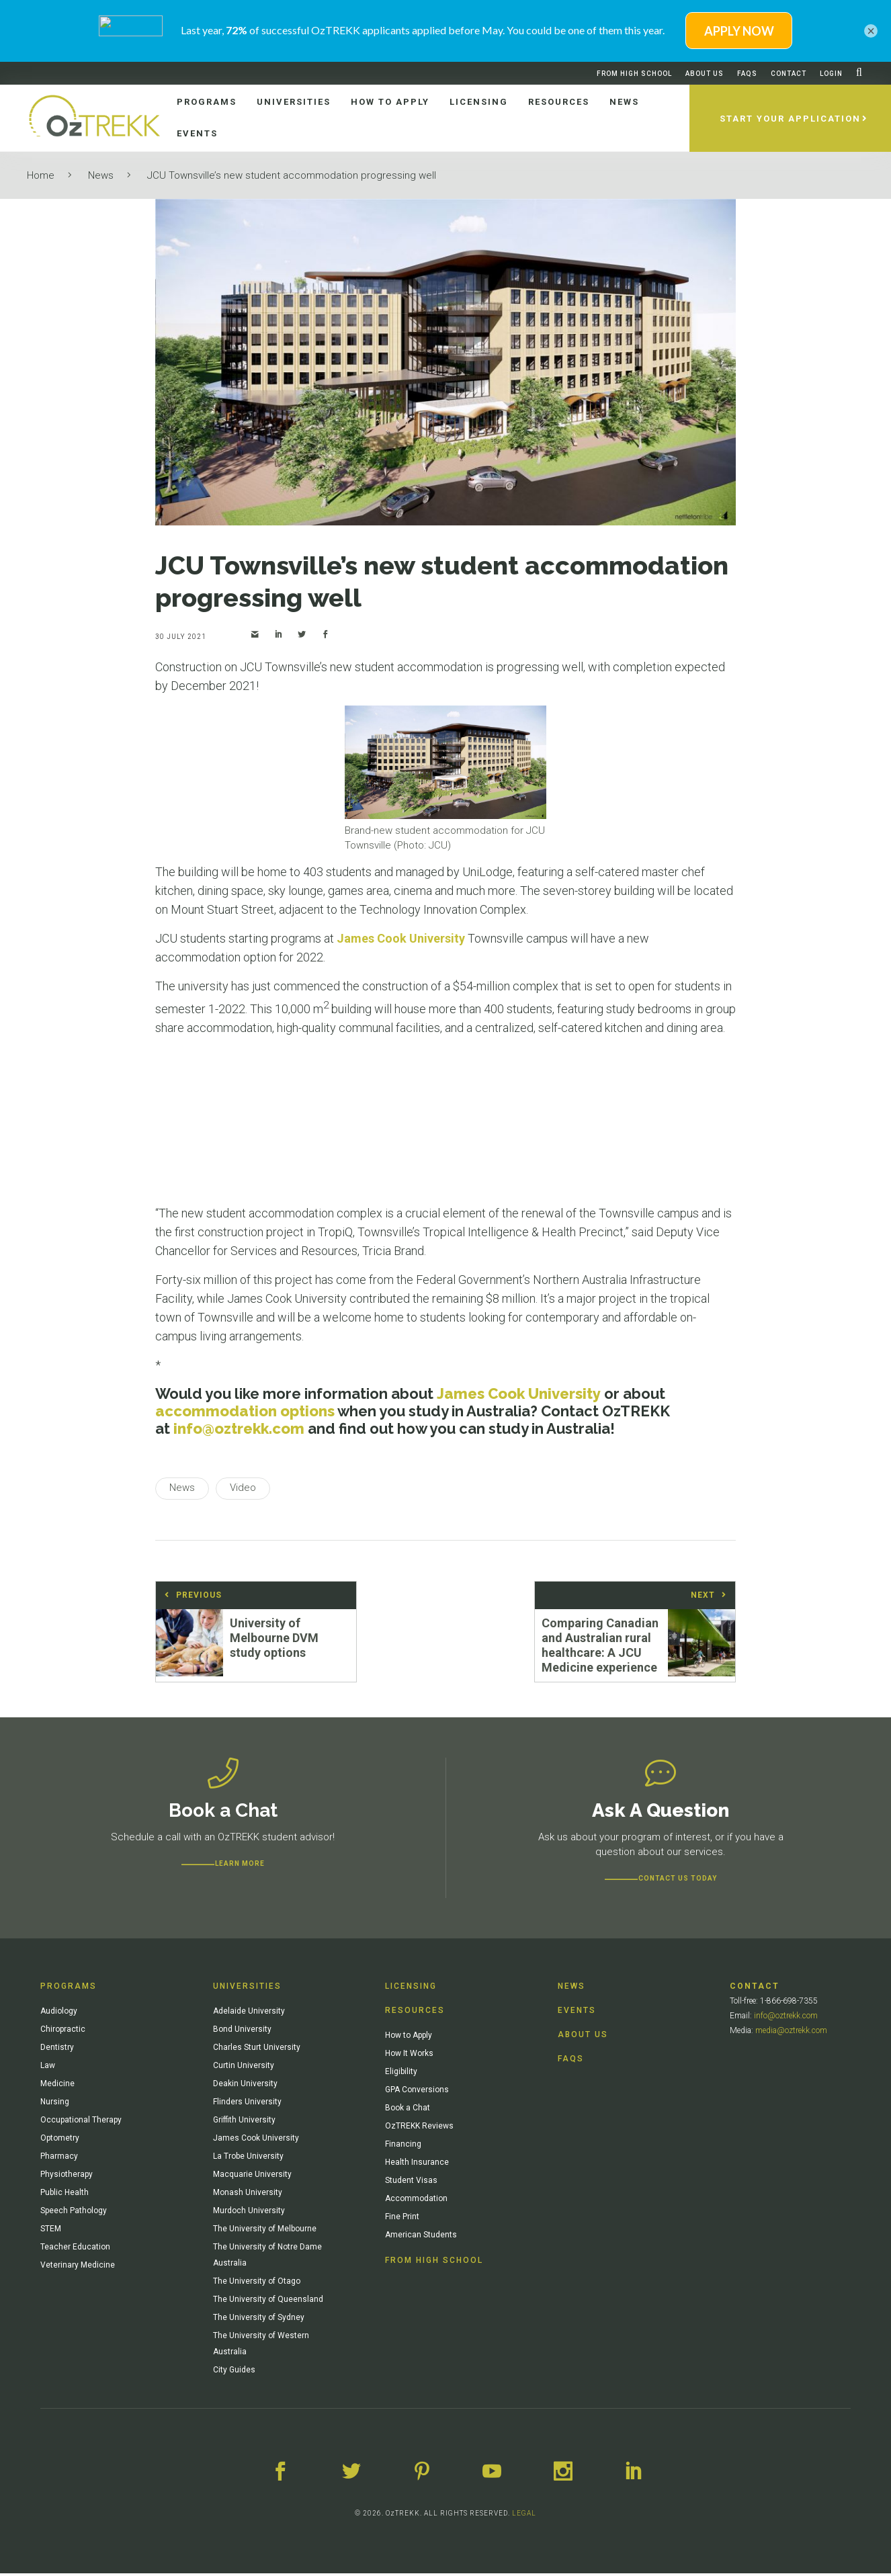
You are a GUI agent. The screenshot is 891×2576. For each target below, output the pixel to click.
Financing (403, 2146)
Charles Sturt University (256, 2050)
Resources (415, 2013)
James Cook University (401, 938)
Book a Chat (407, 2110)
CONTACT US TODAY (677, 1881)
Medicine (57, 2086)
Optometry (59, 2140)
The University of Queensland (268, 2302)
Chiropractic (62, 2031)
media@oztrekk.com (791, 2033)
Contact (788, 73)
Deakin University (245, 2086)
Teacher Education (75, 2249)
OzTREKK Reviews (419, 2128)
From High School (634, 73)
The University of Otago (256, 2283)
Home (40, 175)
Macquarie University (252, 2177)
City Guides (234, 2372)
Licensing (411, 1988)
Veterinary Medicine (77, 2267)
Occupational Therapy (81, 2122)
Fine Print (402, 2219)
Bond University (242, 2031)
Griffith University (244, 2122)
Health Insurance (417, 2165)
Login (831, 73)
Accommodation (416, 2201)
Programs (68, 1988)
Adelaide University (249, 2013)
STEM (50, 2231)
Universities (247, 1988)
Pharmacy (59, 2158)
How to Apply (408, 2038)
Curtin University (243, 2068)
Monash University (247, 2195)
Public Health (64, 2195)
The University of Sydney (258, 2320)
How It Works (409, 2056)
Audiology (58, 2013)
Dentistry (57, 2050)
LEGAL (524, 2516)
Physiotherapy (66, 2177)
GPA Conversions (417, 2092)
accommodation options (245, 1411)
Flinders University (247, 2104)
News (101, 175)
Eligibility (401, 2074)
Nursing (54, 2104)
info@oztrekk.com (238, 1428)
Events (577, 2013)
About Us (704, 73)
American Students (421, 2237)
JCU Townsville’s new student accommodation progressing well (291, 175)
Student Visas (411, 2183)
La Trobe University (248, 2158)
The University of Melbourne (264, 2231)
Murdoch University (249, 2213)
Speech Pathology (73, 2213)
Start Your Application (790, 119)
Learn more (240, 1866)
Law (47, 2068)
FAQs (747, 73)
